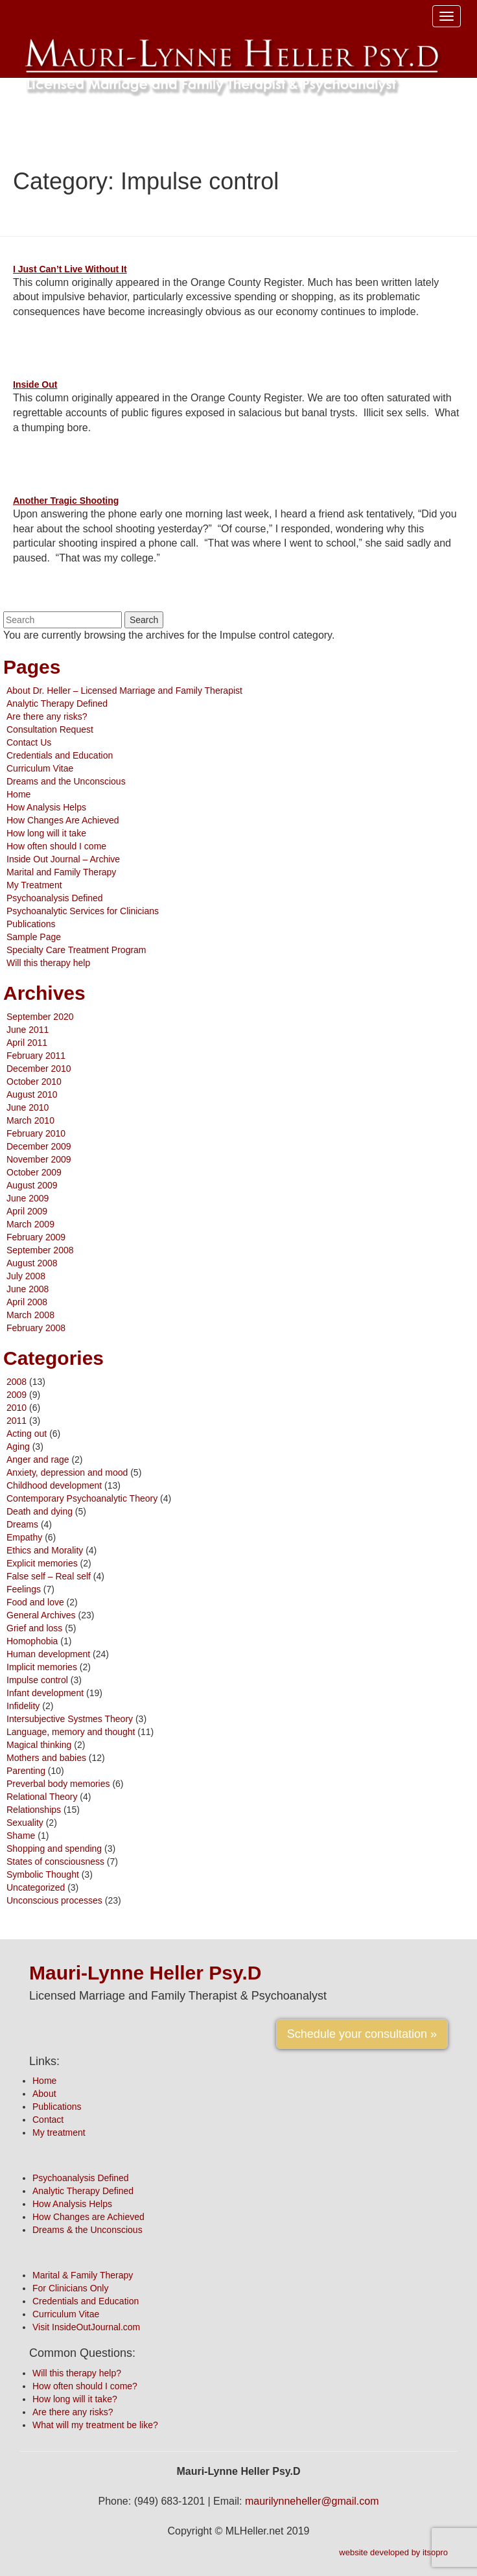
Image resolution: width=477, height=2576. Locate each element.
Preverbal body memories (58, 1783)
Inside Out (35, 384)
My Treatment (34, 885)
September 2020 (40, 1016)
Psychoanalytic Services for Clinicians (82, 911)
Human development (48, 1654)
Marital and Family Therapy (61, 872)
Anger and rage (37, 1459)
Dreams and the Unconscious (66, 781)
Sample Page (33, 937)
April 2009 (26, 1211)
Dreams (22, 1524)
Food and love (35, 1602)
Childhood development (54, 1485)
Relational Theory (41, 1796)
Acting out (26, 1433)
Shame (20, 1835)
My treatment (59, 2132)
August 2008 (32, 1263)
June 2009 (27, 1198)
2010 (16, 1407)
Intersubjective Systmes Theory (69, 1719)
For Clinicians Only (70, 2288)
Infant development (45, 1693)
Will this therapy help (48, 963)
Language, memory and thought (70, 1732)
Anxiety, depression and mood (67, 1472)
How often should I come (56, 846)
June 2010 (27, 1107)
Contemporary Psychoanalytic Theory (81, 1498)
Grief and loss (34, 1628)
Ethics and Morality (44, 1550)
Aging (18, 1446)
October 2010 (34, 1081)
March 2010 (30, 1120)
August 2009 (32, 1185)
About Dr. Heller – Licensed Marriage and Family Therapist (124, 690)
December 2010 (38, 1068)
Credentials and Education (59, 755)
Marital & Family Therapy (82, 2275)
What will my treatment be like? (95, 2425)
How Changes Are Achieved (62, 820)
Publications (31, 924)
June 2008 (27, 1289)
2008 (16, 1382)
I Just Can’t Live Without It (70, 269)
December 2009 (38, 1146)
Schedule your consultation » (362, 2033)
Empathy (24, 1537)
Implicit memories (41, 1667)
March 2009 (30, 1224)
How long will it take (46, 833)
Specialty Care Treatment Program (76, 950)
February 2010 (35, 1133)
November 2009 (38, 1159)
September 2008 (40, 1250)
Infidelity (23, 1706)
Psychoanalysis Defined (54, 898)
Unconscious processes (54, 1900)
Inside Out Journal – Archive (63, 859)
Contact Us (28, 742)
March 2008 (30, 1315)
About (44, 2093)
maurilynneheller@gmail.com (312, 2501)
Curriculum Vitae (39, 768)
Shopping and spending (54, 1848)
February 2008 (35, 1328)
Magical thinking (38, 1745)
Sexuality (24, 1822)
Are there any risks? (46, 716)
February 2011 (35, 1055)
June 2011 (27, 1029)
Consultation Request (49, 729)
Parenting (25, 1771)
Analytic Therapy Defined (57, 703)
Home (18, 794)
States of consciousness (55, 1861)
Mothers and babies (46, 1758)
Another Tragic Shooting (66, 500)
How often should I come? (84, 2386)
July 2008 (25, 1276)
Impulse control (37, 1680)
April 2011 (26, 1042)
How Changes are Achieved (88, 2217)
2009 (16, 1394)
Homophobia (32, 1641)
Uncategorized (35, 1887)
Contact (48, 2119)
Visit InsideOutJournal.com (86, 2327)
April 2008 (26, 1302)
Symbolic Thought (42, 1874)
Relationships (33, 1809)
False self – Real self (48, 1576)
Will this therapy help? (76, 2373)
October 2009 (34, 1172)
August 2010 (32, 1094)
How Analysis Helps (46, 807)
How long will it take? (74, 2399)
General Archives (41, 1615)
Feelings (23, 1589)
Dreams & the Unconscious (87, 2230)
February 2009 (35, 1237)
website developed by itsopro (393, 2552)
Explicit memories (42, 1563)
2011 (16, 1420)
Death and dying (39, 1511)
